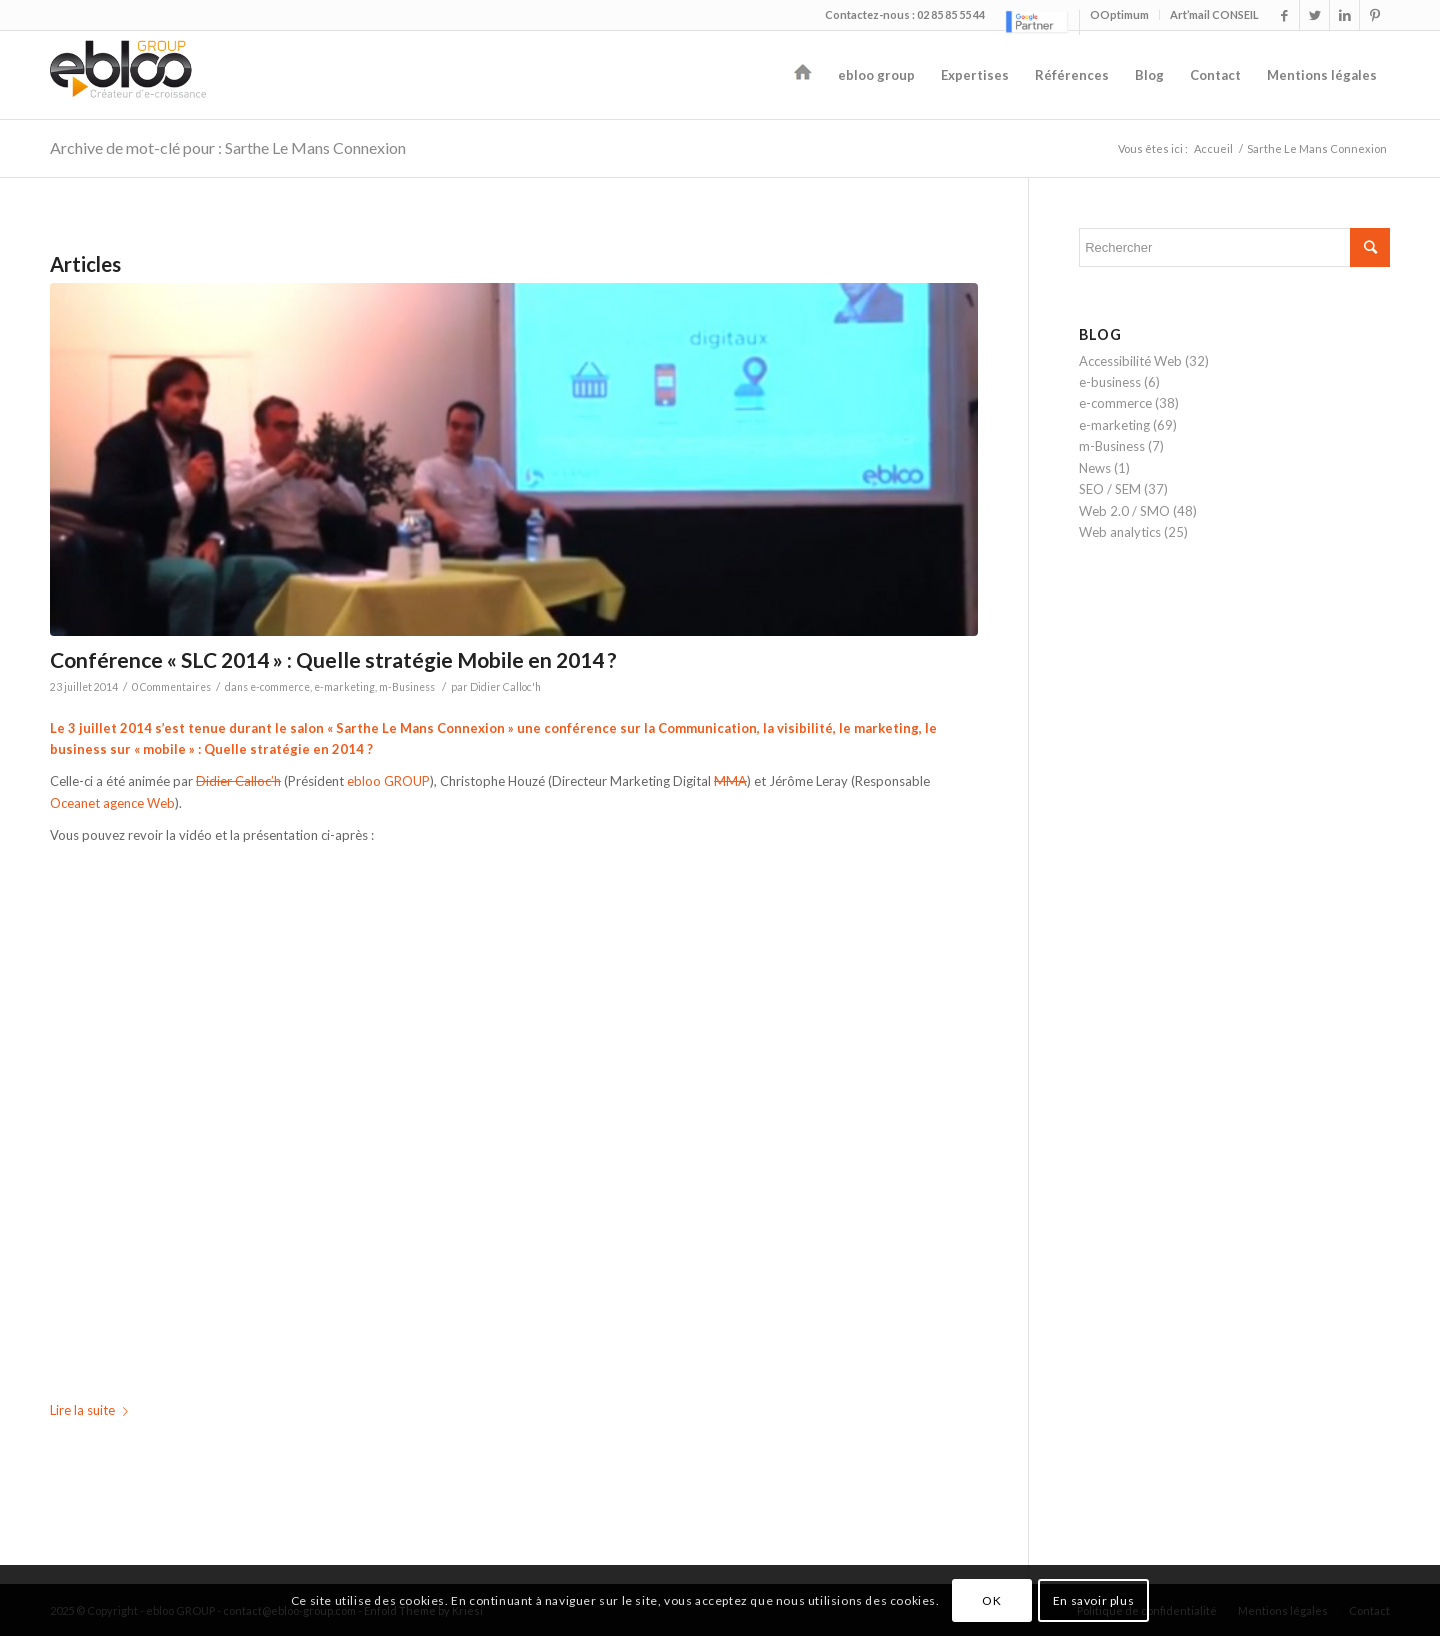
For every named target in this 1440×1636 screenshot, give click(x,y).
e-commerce (280, 687)
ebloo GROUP (388, 781)
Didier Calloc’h (238, 781)
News (1095, 468)
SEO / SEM (1110, 489)
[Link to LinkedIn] (1344, 15)
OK (991, 1600)
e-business (1110, 382)
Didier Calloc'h (505, 687)
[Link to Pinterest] (1375, 15)
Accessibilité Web (1130, 361)
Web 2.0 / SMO (1124, 511)
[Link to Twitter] (1314, 15)
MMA (730, 781)
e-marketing (344, 687)
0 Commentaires (171, 687)
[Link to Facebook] (1284, 15)
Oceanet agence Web (112, 803)
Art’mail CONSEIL (1214, 14)
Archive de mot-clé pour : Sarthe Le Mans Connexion (228, 147)
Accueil (1213, 148)
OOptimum (1119, 14)
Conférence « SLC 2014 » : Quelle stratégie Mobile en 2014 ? (333, 659)
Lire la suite (93, 1410)
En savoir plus (1093, 1600)
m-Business (407, 687)
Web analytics (1120, 532)
